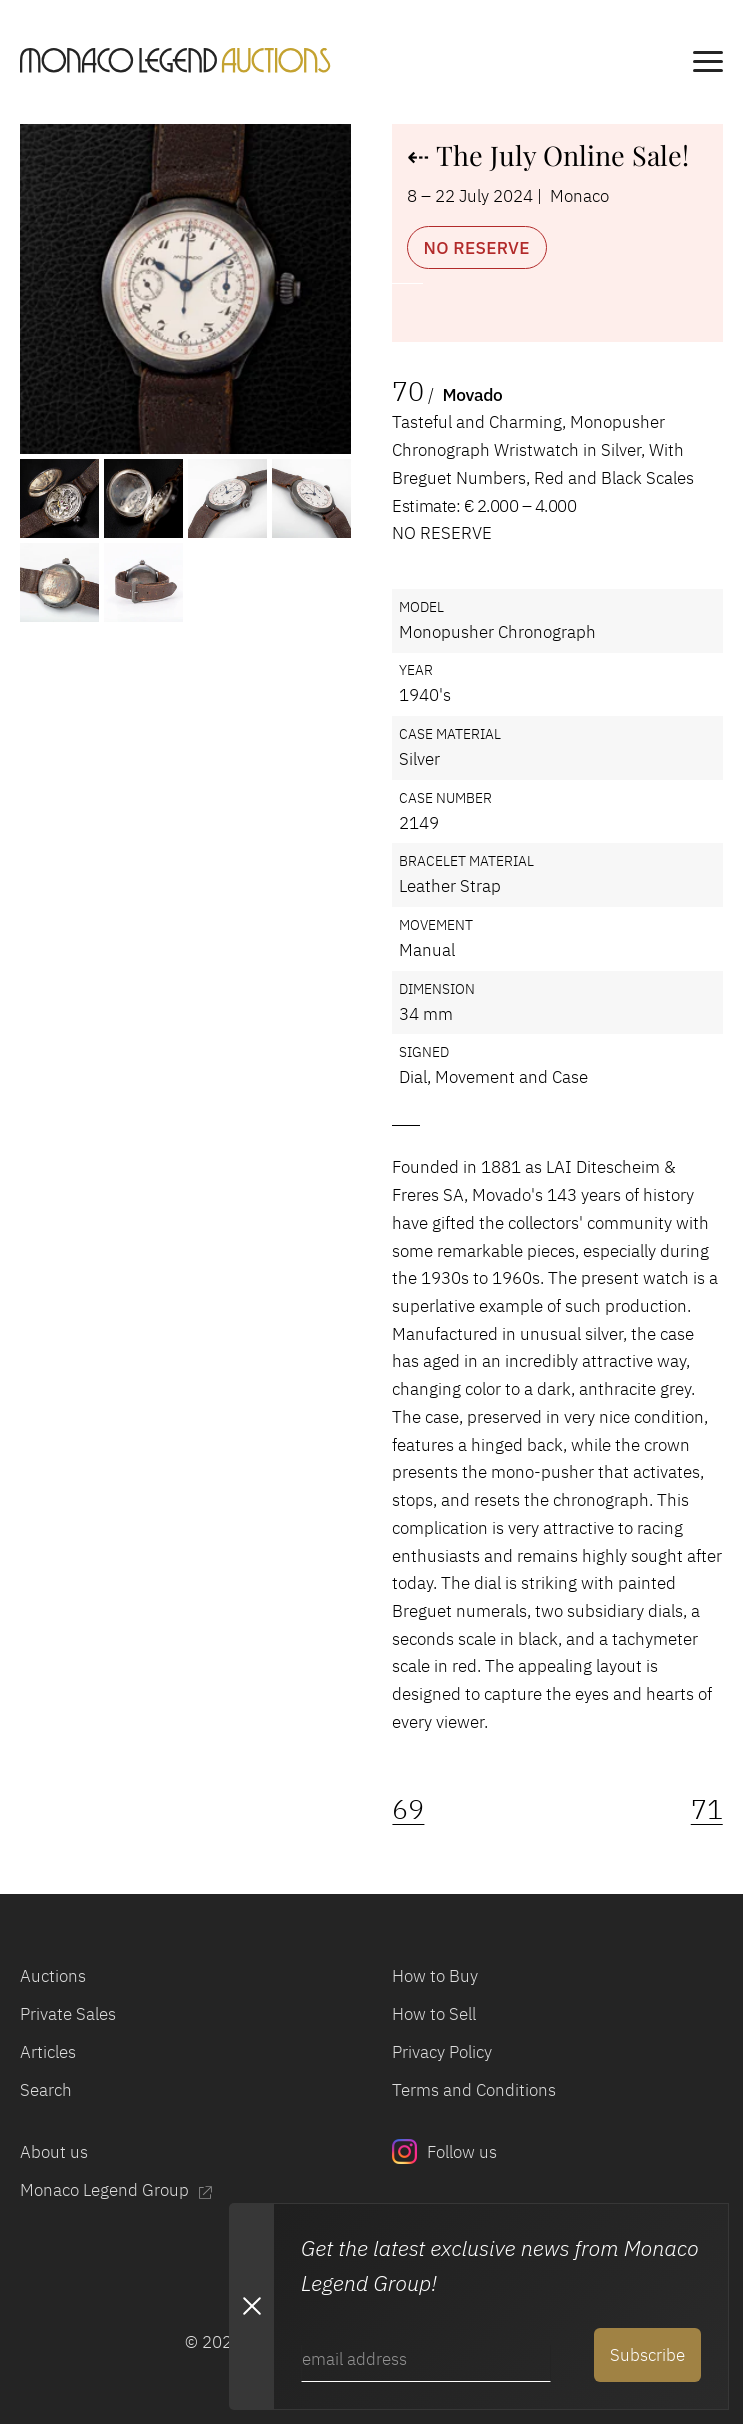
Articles (48, 2051)
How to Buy (435, 1975)
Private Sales (68, 2013)
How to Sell (434, 2013)
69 (408, 1808)
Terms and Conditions (474, 2089)
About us (54, 2151)
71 (707, 1808)
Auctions (53, 1975)
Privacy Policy (442, 2051)
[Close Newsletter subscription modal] (251, 2306)
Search (46, 2089)
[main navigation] (708, 64)
